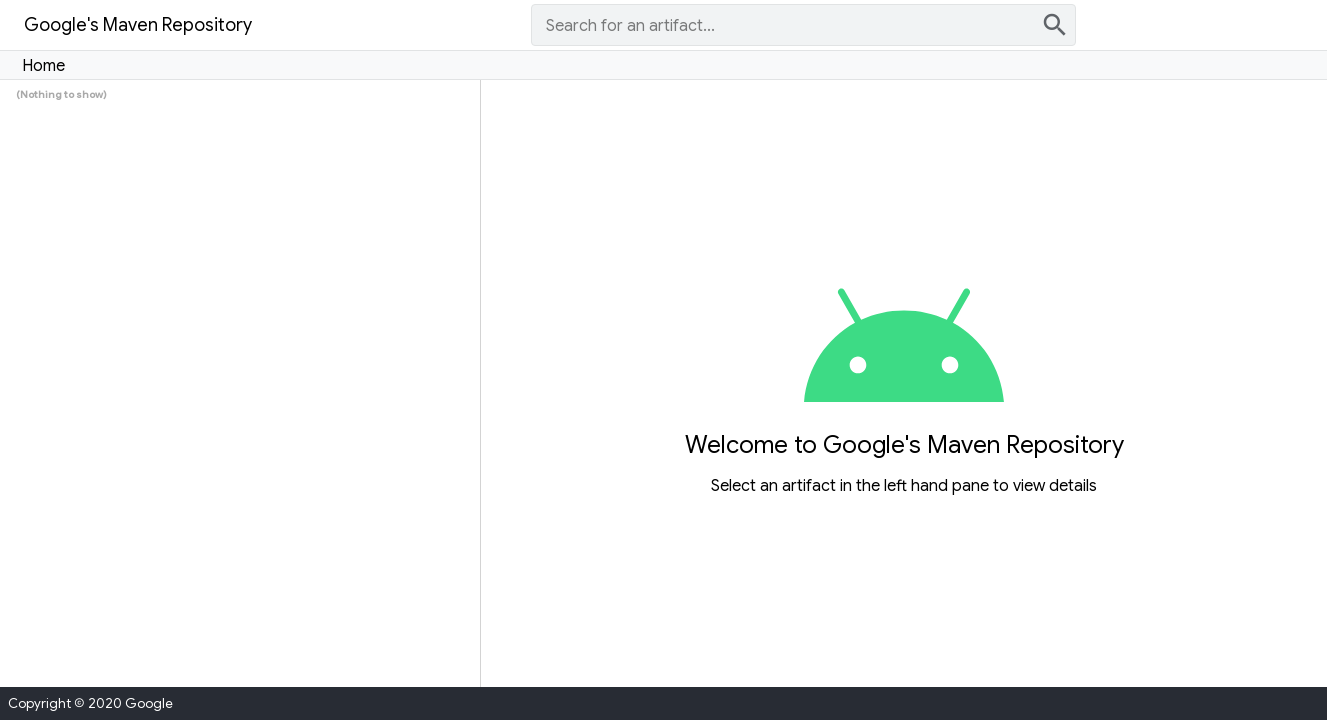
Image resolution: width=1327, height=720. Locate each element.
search (1055, 25)
